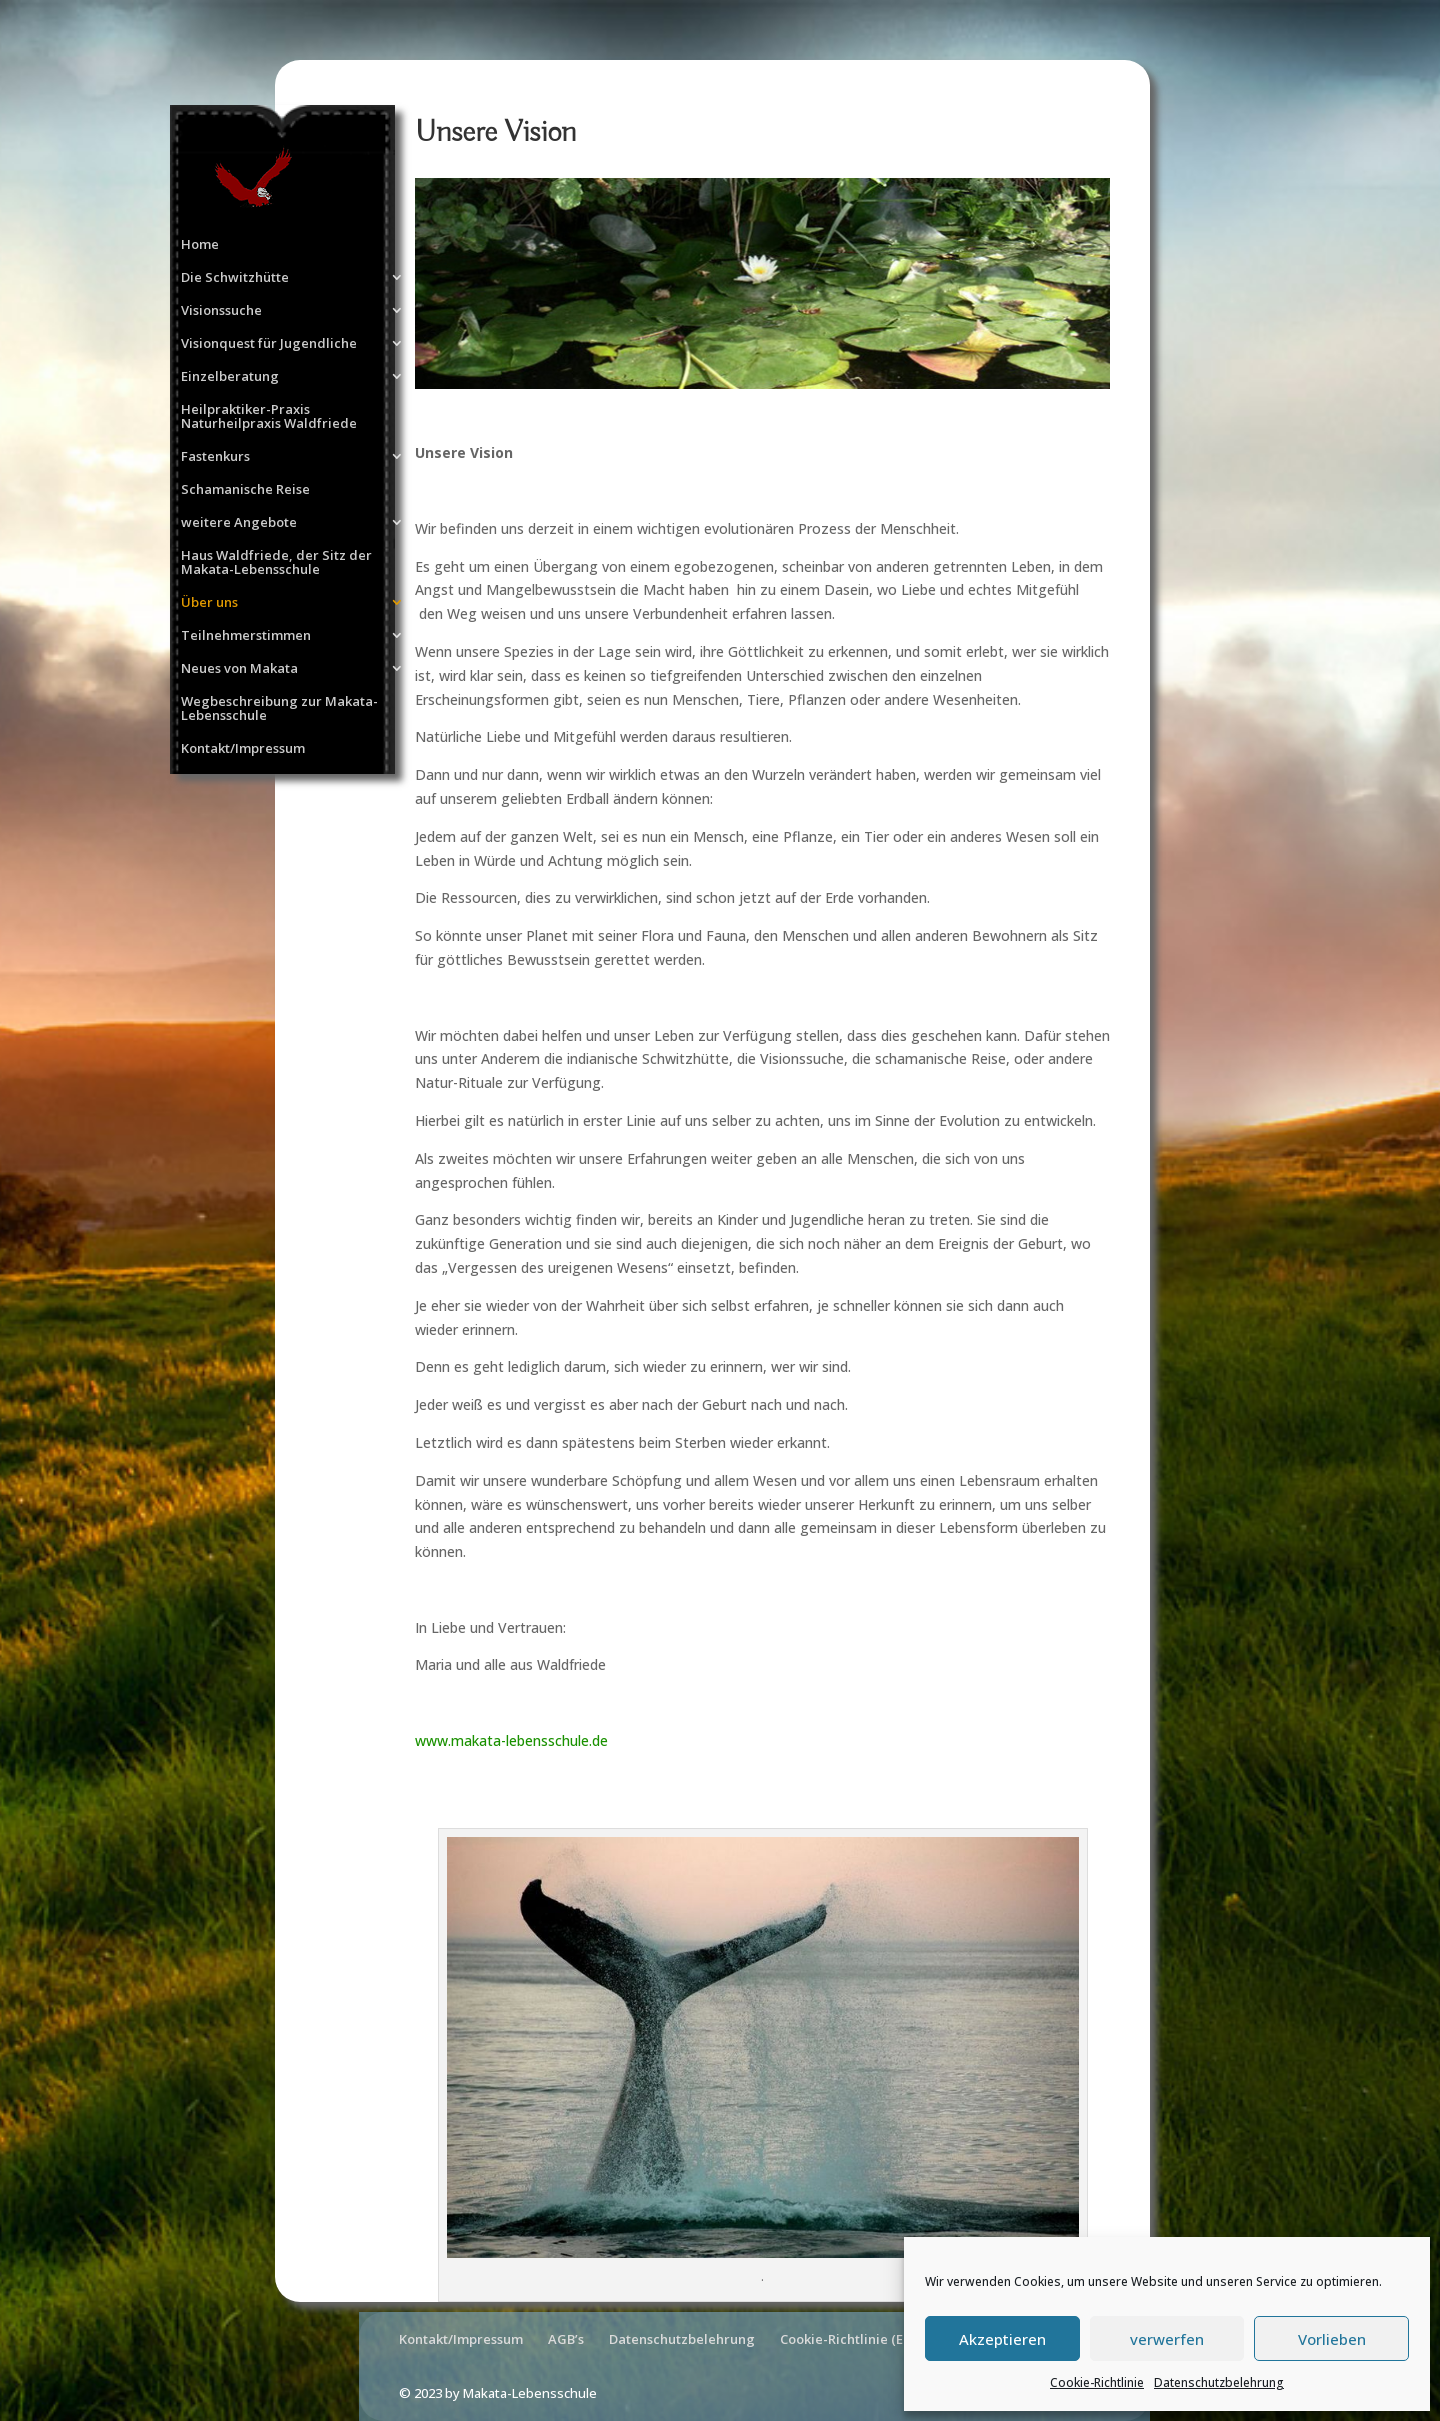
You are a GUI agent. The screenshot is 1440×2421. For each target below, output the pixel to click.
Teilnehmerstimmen (246, 636)
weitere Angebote (239, 523)
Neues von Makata (239, 669)
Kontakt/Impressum (243, 749)
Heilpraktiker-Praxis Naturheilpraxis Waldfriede (269, 417)
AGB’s (566, 2339)
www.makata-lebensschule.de (511, 1740)
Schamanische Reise (245, 490)
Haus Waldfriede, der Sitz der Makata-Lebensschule (276, 563)
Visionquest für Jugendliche (269, 344)
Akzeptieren (1002, 2339)
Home (200, 245)
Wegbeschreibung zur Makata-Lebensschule (279, 709)
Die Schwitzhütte (235, 278)
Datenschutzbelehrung (1219, 2382)
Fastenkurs (215, 457)
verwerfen (1167, 2339)
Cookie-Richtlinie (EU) (848, 2339)
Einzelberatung (230, 377)
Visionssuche (221, 311)
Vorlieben (1332, 2339)
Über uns (209, 603)
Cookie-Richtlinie (1097, 2382)
